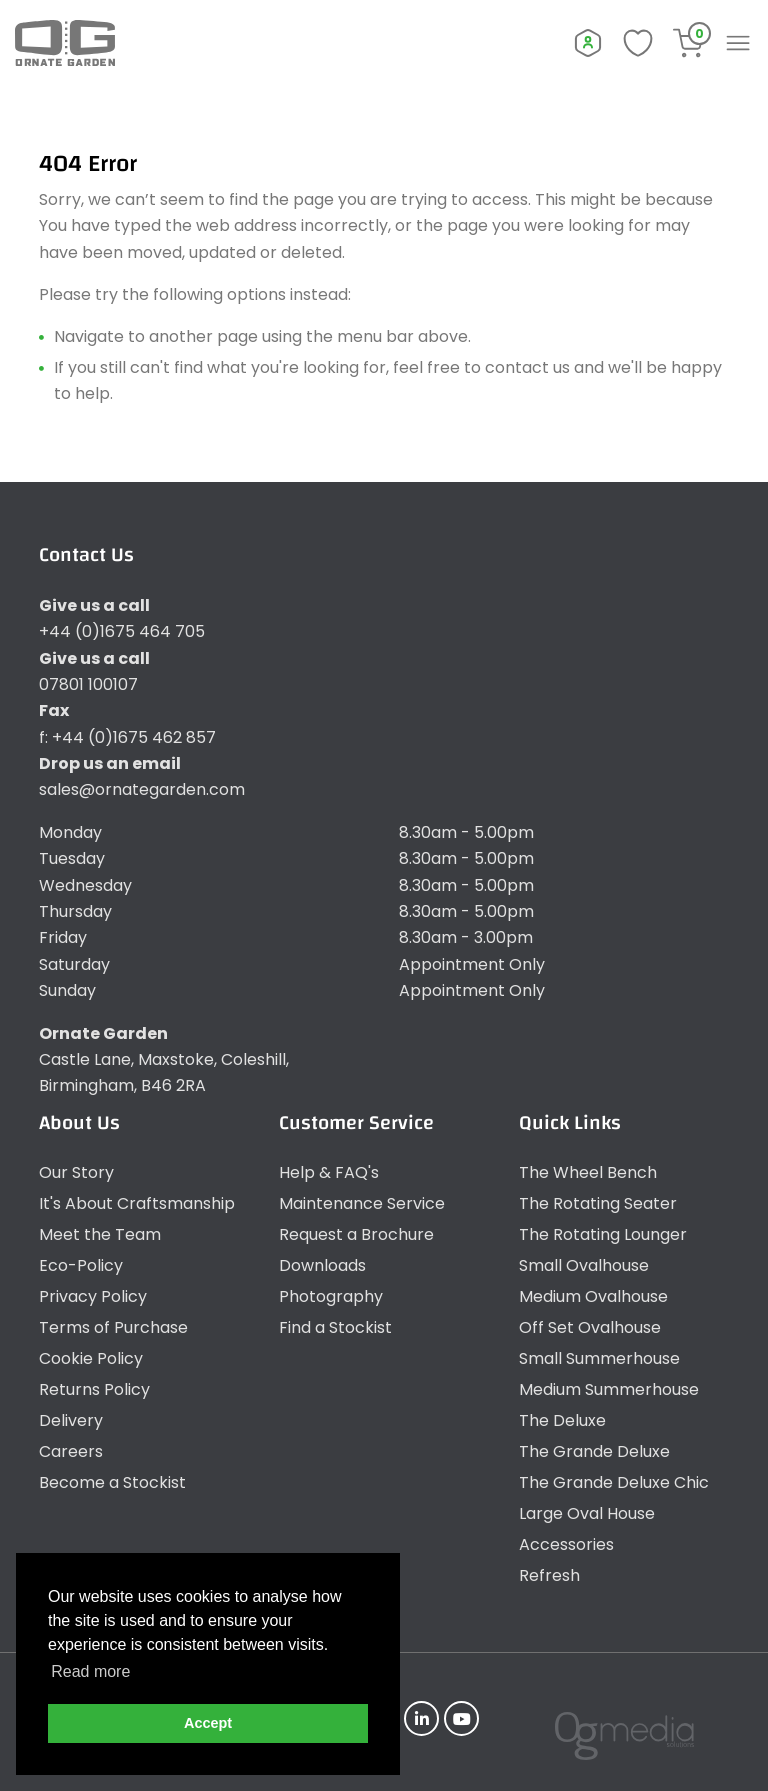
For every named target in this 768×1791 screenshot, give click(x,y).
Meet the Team (100, 1234)
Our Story (76, 1172)
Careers (71, 1451)
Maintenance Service (362, 1203)
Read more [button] (90, 1671)
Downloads (322, 1265)
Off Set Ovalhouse (590, 1327)
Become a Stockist (112, 1482)
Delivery (71, 1420)
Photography (331, 1296)
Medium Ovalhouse (593, 1296)
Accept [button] (208, 1723)
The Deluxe (562, 1420)
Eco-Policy (81, 1265)
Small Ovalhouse (584, 1265)
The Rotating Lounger (603, 1234)
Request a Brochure (356, 1234)
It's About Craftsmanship (137, 1203)
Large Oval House (587, 1513)
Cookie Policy (91, 1358)
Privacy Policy (93, 1296)
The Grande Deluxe (594, 1451)
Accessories (566, 1544)
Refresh (549, 1575)
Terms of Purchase (113, 1327)
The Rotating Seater (598, 1203)
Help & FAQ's (329, 1172)
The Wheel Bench (588, 1172)
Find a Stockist (335, 1327)
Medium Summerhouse (609, 1389)
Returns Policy (94, 1389)
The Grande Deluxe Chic (614, 1482)
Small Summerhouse (599, 1358)
